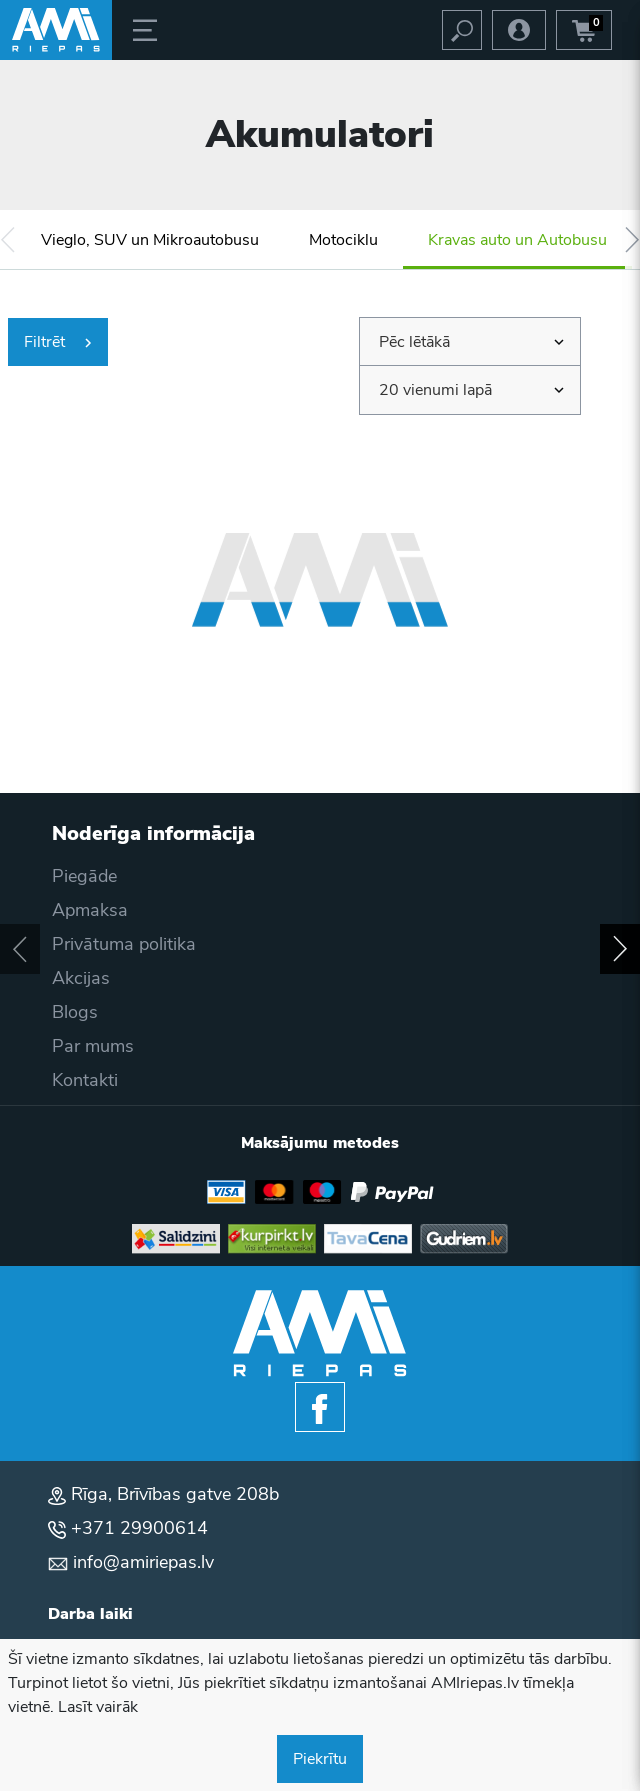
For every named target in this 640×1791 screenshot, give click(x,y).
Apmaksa (90, 910)
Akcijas (81, 978)
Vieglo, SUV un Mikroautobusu (150, 240)
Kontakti (85, 1080)
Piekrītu (320, 1759)
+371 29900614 (139, 1528)
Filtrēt (58, 342)
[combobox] (470, 342)
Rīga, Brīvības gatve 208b (175, 1494)
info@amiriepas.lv (143, 1562)
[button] (7, 239)
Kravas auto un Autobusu (517, 240)
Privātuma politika (124, 944)
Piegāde (84, 876)
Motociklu (343, 240)
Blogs (75, 1012)
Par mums (93, 1046)
